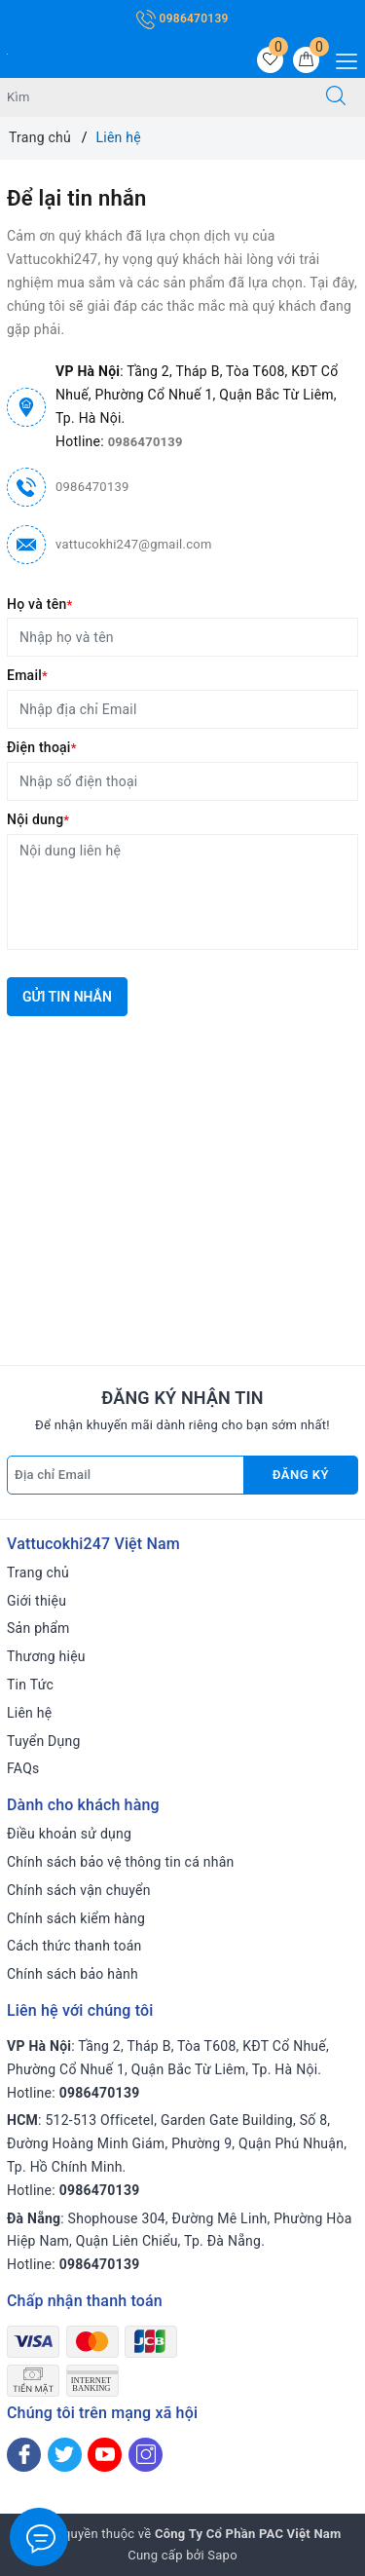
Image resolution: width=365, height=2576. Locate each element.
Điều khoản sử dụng (69, 1833)
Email (27, 675)
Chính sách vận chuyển (79, 1890)
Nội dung (38, 819)
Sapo (222, 2555)
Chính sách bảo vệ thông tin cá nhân (121, 1862)
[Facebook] (24, 2455)
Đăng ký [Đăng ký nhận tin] (301, 1474)
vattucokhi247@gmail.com (133, 544)
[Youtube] (105, 2455)
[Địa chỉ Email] (125, 1475)
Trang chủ (38, 1572)
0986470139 (182, 18)
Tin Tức (30, 1684)
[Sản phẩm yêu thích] (270, 60)
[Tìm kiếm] (336, 97)
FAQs (23, 1768)
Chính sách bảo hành (72, 1974)
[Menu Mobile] (341, 59)
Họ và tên (39, 604)
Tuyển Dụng (44, 1741)
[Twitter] (65, 2455)
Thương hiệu (46, 1656)
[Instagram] (145, 2455)
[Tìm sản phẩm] (154, 97)
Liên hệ (29, 1713)
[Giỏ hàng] (306, 60)
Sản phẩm (38, 1628)
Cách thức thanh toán (74, 1945)
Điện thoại (42, 747)
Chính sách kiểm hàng (76, 1918)
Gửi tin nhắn (67, 996)
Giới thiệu (36, 1601)
